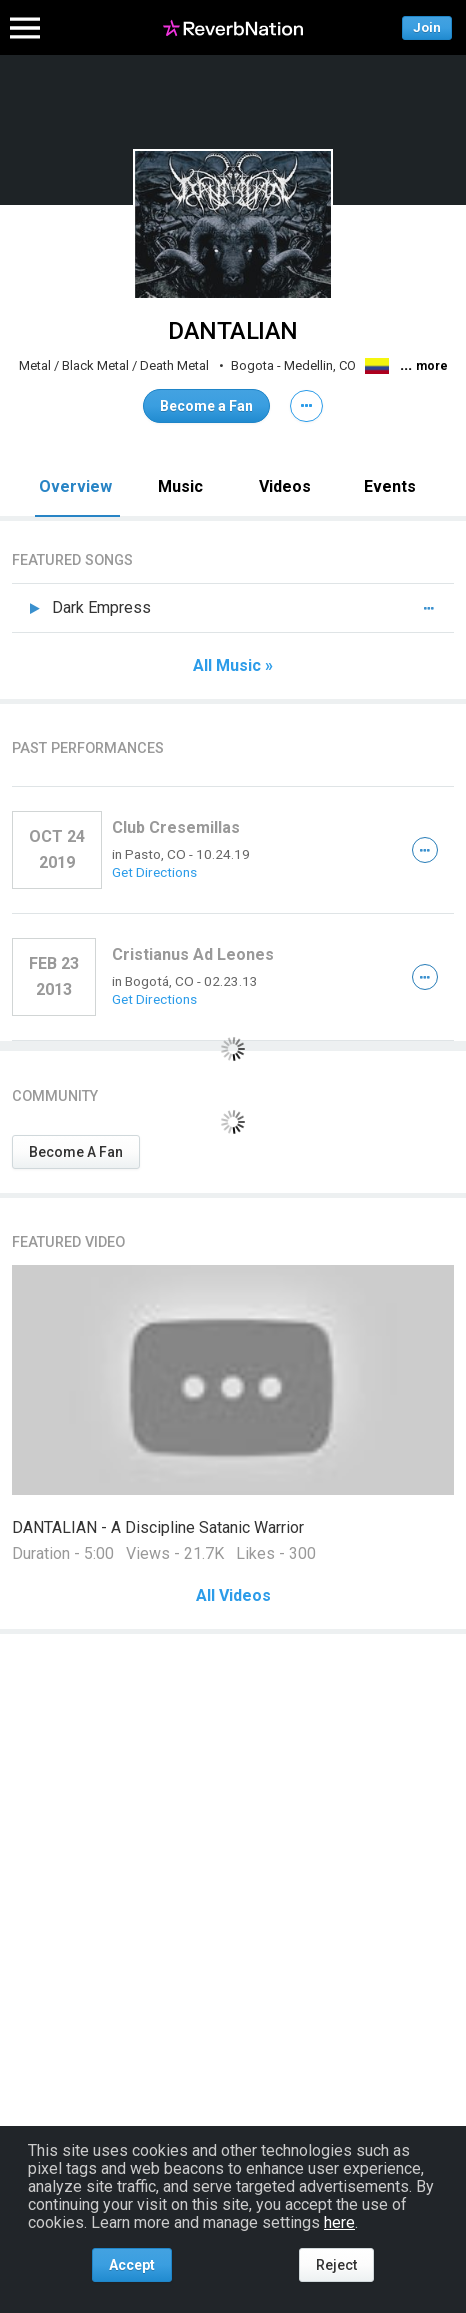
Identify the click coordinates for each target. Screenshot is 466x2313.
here (339, 2222)
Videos (285, 486)
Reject (336, 2265)
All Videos (233, 1596)
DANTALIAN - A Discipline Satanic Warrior (158, 1527)
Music (180, 486)
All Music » (233, 666)
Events (390, 486)
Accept (132, 2265)
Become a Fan (206, 406)
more (432, 366)
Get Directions (154, 872)
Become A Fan (76, 1152)
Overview (75, 486)
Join (427, 27)
